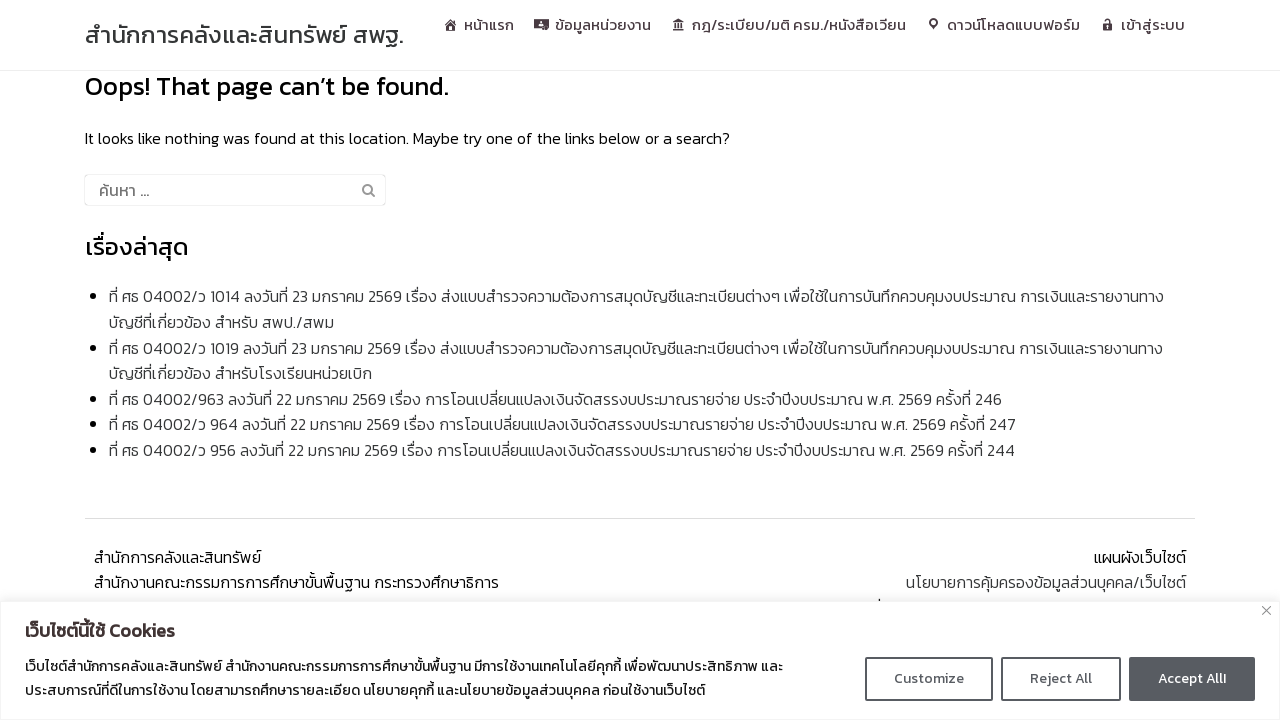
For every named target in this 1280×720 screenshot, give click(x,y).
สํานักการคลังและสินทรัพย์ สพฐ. (244, 34)
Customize (929, 678)
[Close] (1266, 610)
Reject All (1061, 678)
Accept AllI (1192, 678)
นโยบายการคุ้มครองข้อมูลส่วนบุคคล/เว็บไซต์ (1048, 582)
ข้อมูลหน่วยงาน (603, 24)
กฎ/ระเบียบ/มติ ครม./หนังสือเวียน (799, 24)
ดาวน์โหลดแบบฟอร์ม (1013, 24)
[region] (640, 660)
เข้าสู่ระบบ (1153, 24)
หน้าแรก (489, 24)
